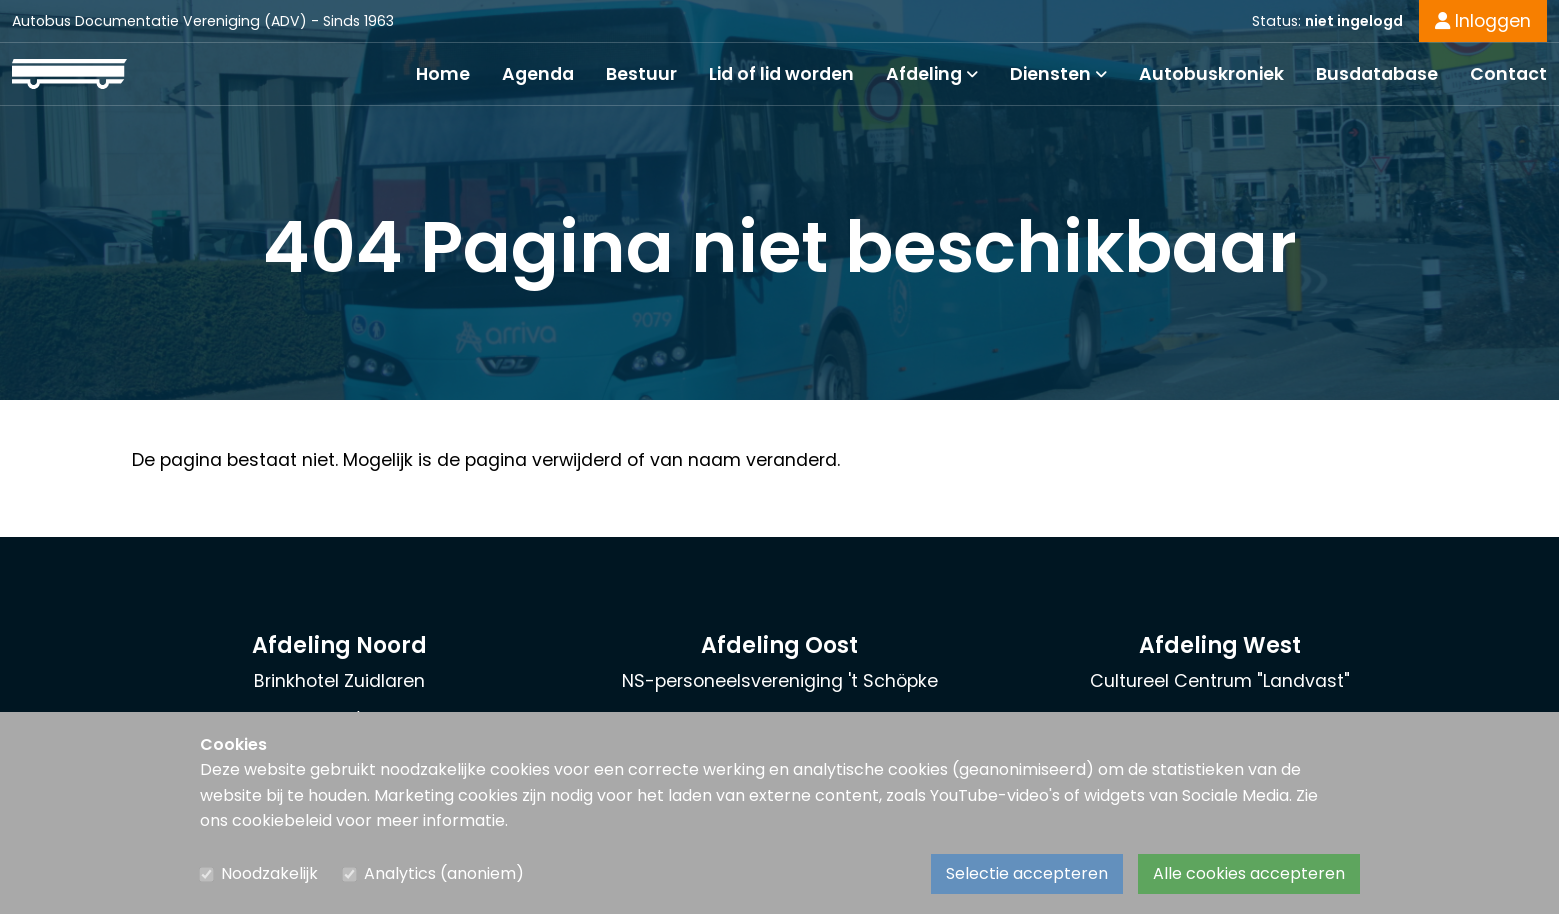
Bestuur (641, 74)
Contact (1508, 74)
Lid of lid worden (781, 74)
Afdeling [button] (932, 74)
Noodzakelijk (269, 873)
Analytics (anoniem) (444, 873)
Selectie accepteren (1027, 873)
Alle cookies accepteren (1249, 873)
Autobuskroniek (1211, 74)
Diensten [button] (1058, 74)
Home (443, 74)
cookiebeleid (282, 820)
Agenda (538, 74)
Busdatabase (1377, 74)
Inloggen (1483, 21)
